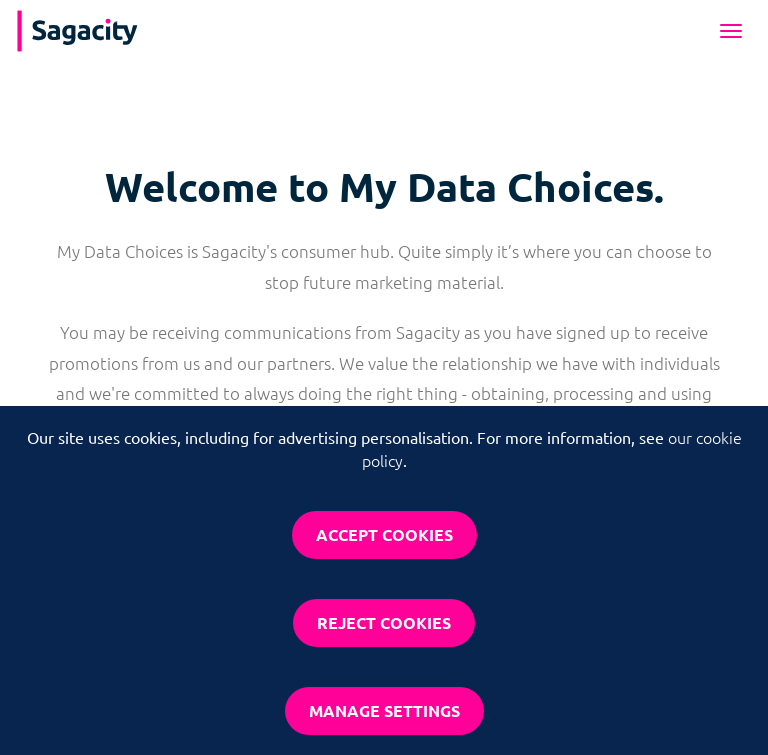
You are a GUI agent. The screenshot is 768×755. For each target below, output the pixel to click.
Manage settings (384, 710)
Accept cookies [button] (384, 534)
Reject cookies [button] (384, 622)
